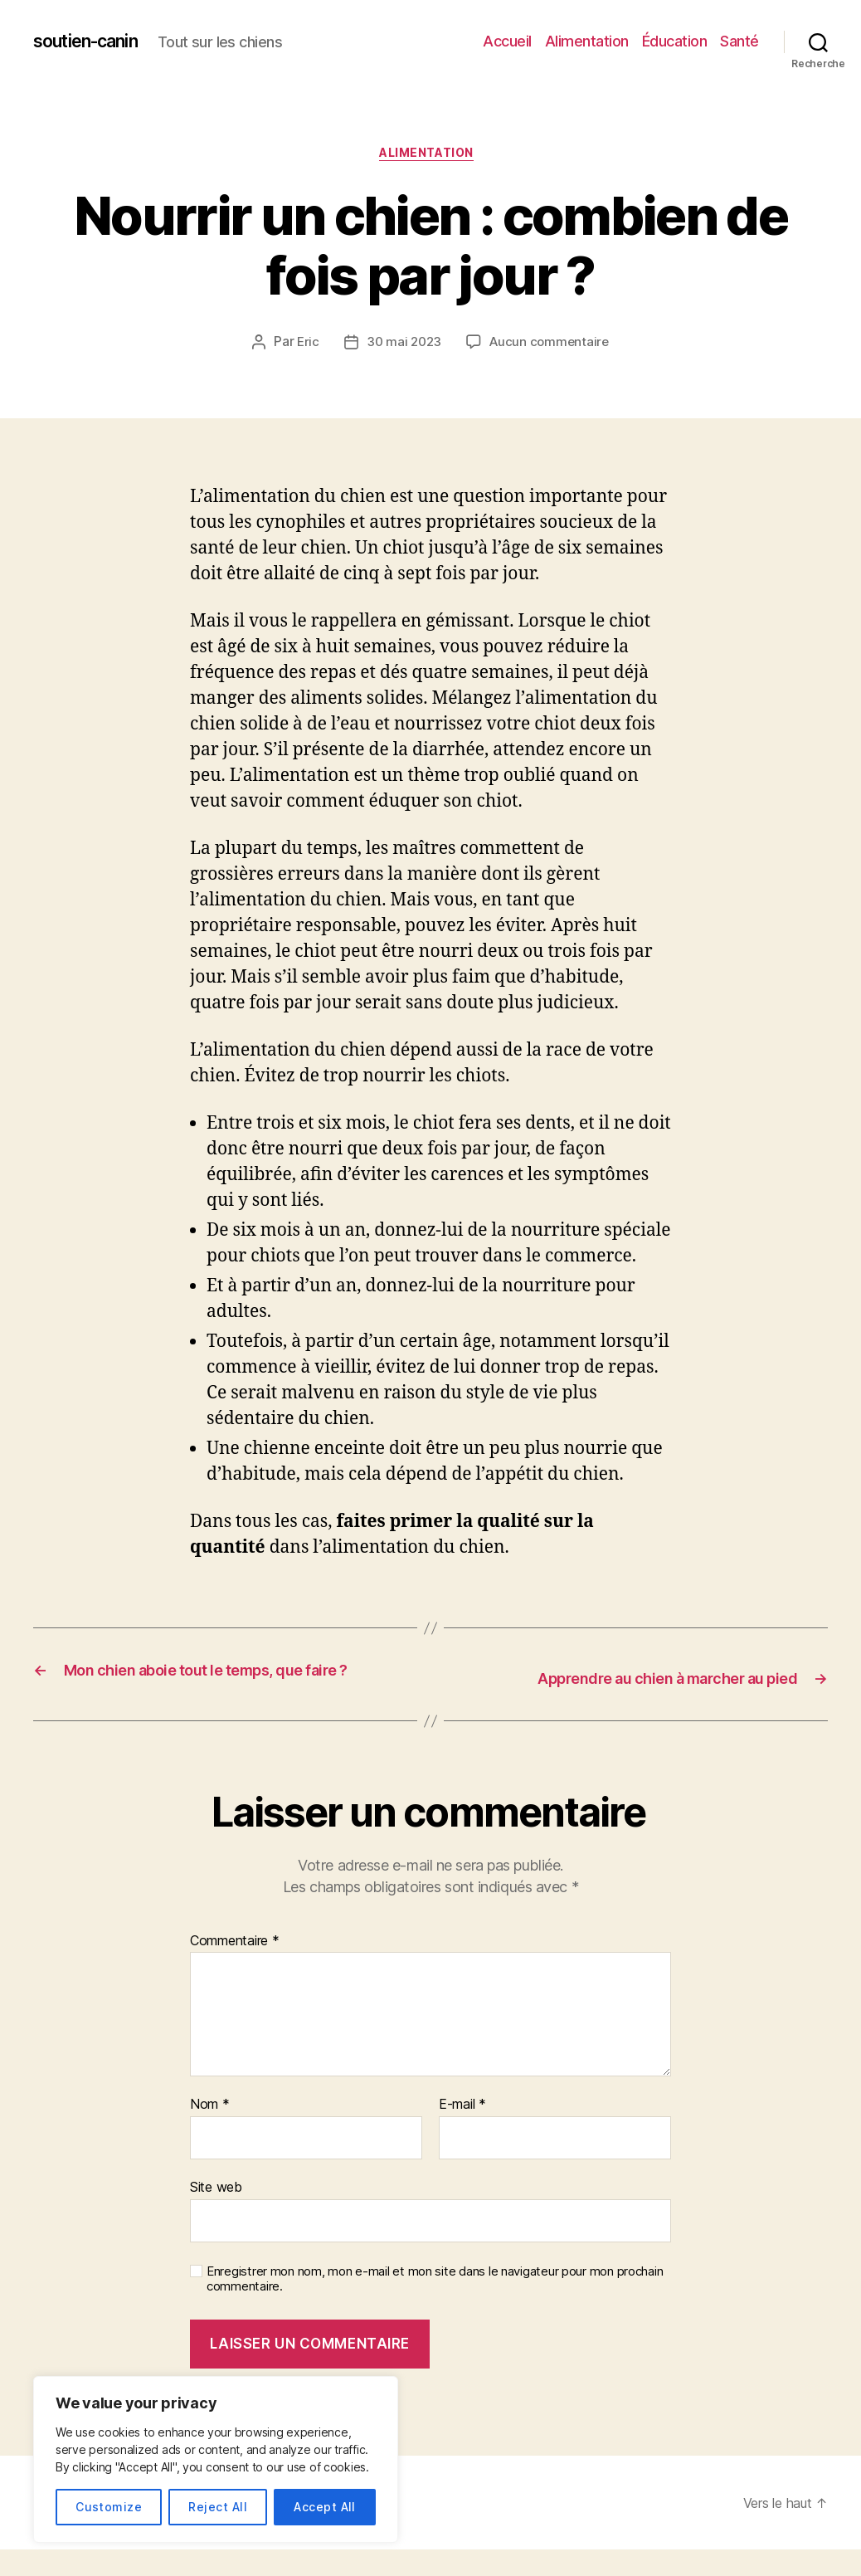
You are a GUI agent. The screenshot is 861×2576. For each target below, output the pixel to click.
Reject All (217, 2507)
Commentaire (235, 1968)
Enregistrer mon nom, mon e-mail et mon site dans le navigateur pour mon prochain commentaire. (435, 2306)
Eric (304, 347)
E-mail (462, 2132)
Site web (216, 2214)
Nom (210, 2132)
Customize (108, 2507)
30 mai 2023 (402, 347)
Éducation (675, 41)
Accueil (507, 41)
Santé (739, 41)
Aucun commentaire (550, 347)
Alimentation (587, 41)
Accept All (325, 2507)
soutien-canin (95, 41)
